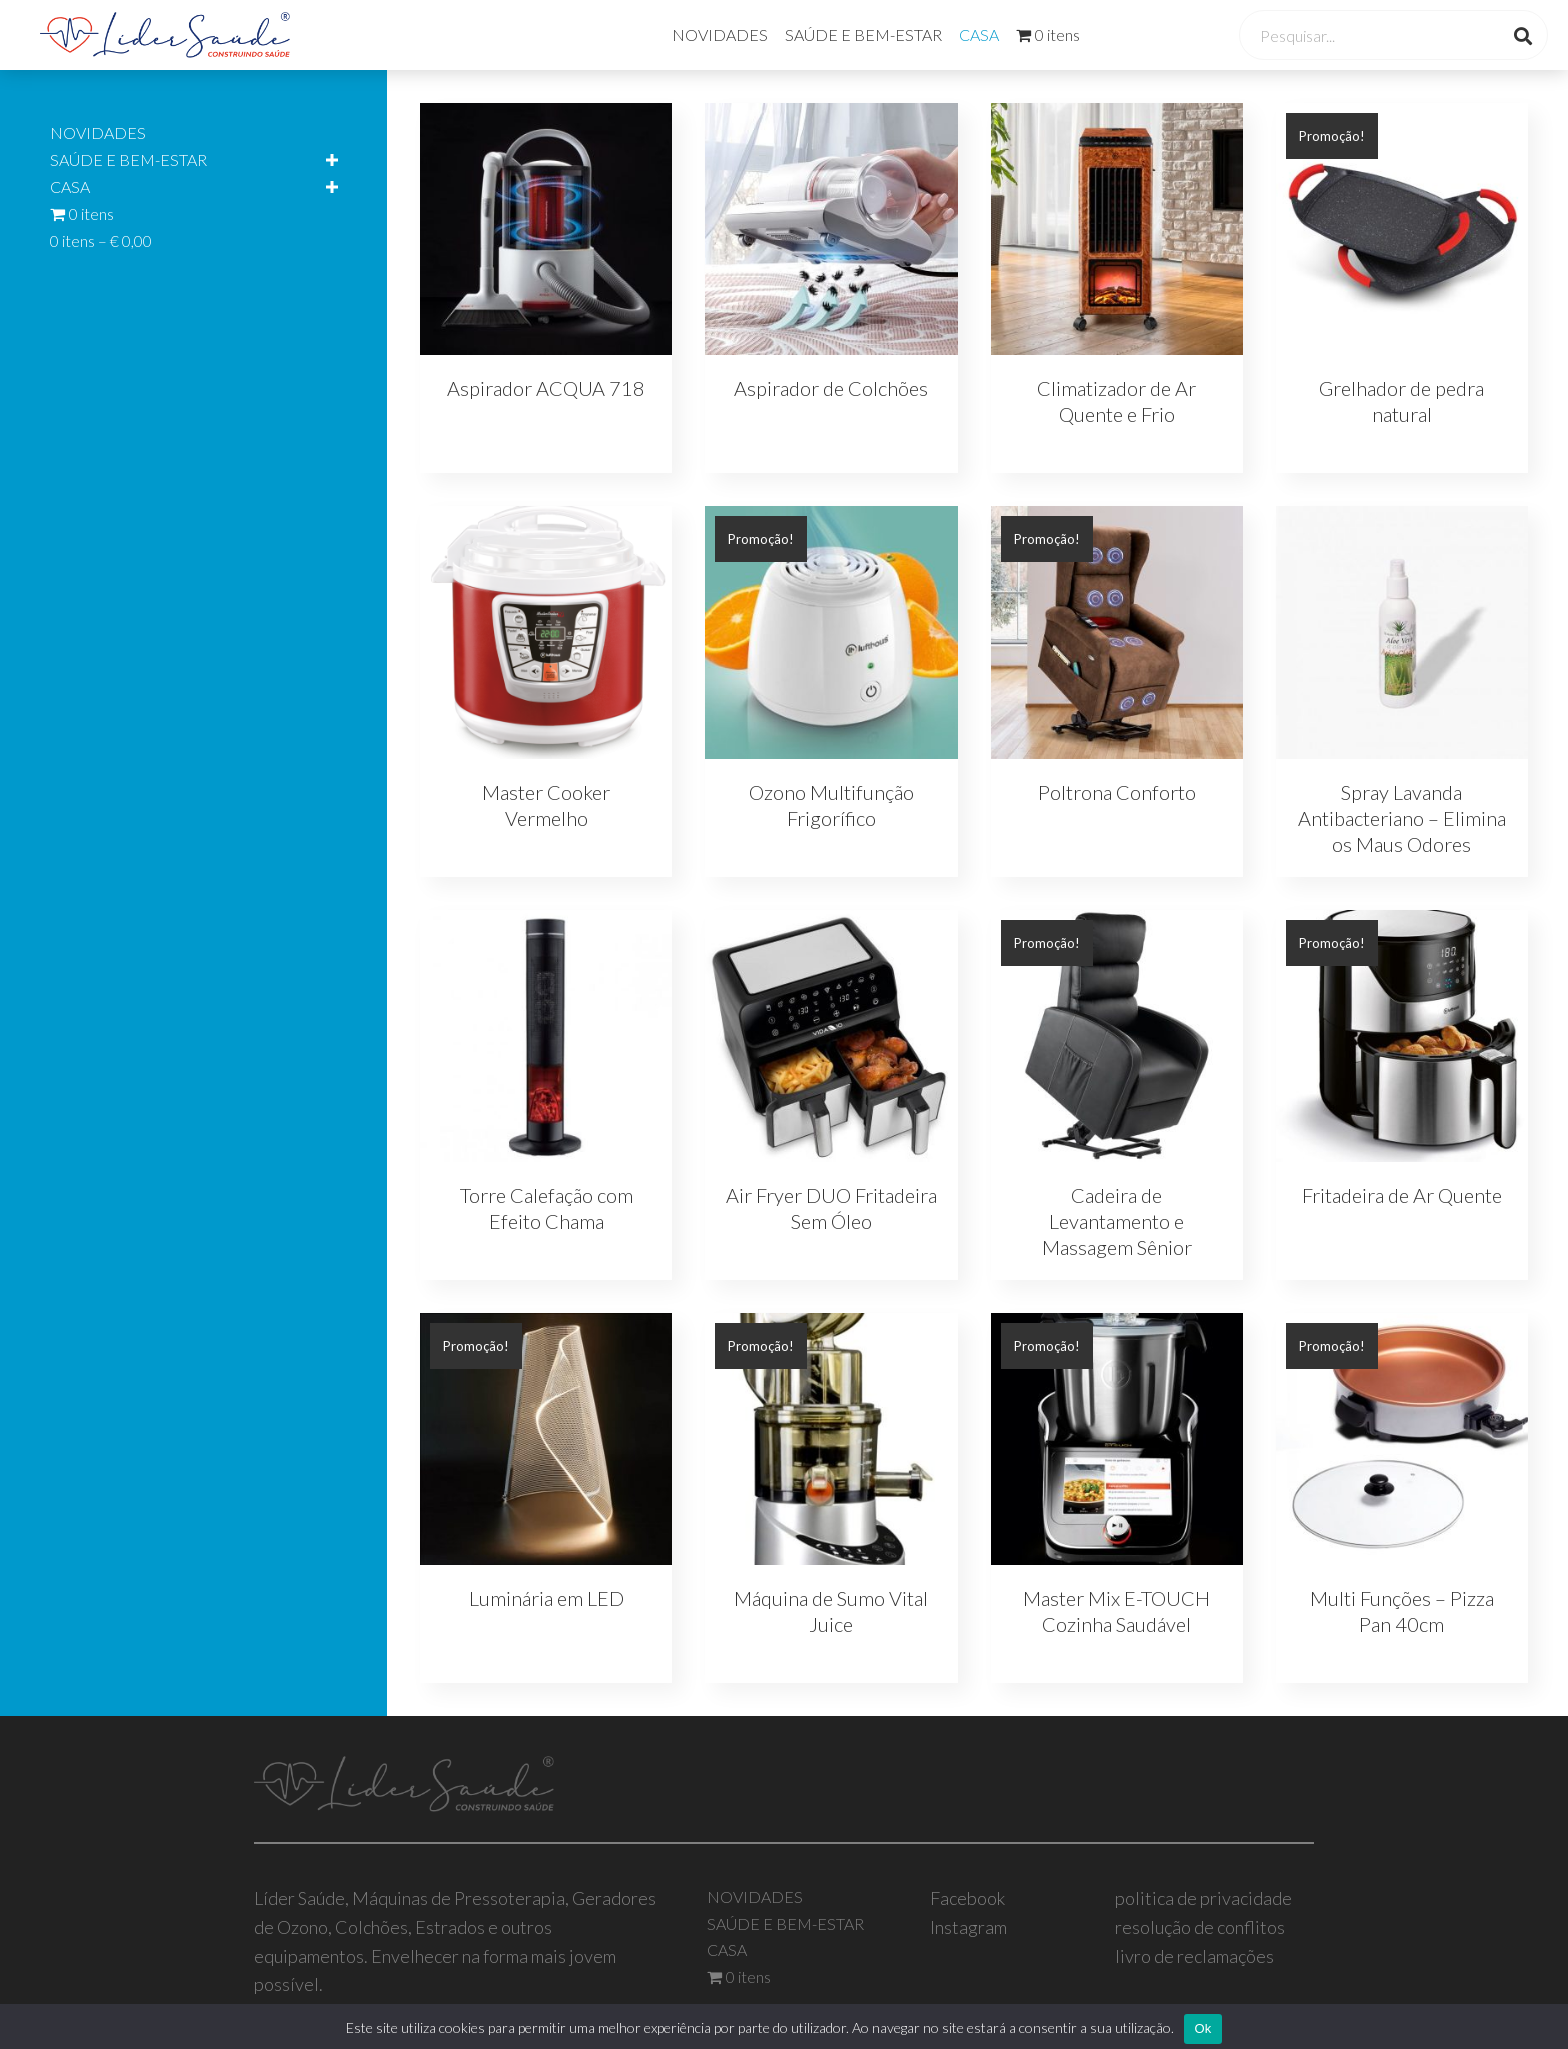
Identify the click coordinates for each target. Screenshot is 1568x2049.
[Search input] (1372, 35)
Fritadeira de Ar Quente (1402, 1195)
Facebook (967, 1898)
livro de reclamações (1194, 1956)
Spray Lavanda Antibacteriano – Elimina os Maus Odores (1402, 818)
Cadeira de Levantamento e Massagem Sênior (1117, 1221)
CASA (979, 34)
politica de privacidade (1203, 1898)
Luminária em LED (546, 1598)
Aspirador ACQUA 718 (546, 388)
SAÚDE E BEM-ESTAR (863, 34)
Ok (1202, 2028)
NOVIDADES (720, 34)
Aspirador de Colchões (831, 388)
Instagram (968, 1927)
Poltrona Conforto (1117, 792)
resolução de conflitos (1200, 1927)
